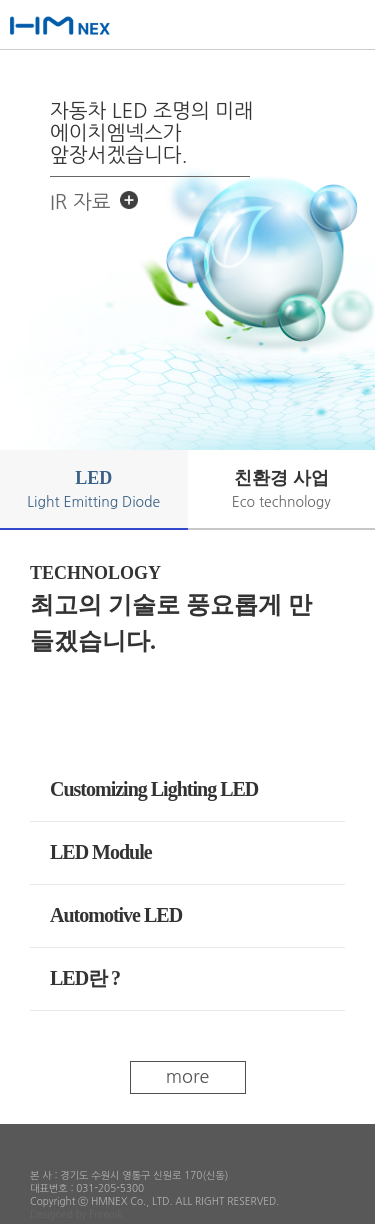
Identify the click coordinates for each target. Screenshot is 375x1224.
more (188, 1077)
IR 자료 (80, 202)
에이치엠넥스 (82, 27)
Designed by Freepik (76, 1214)
